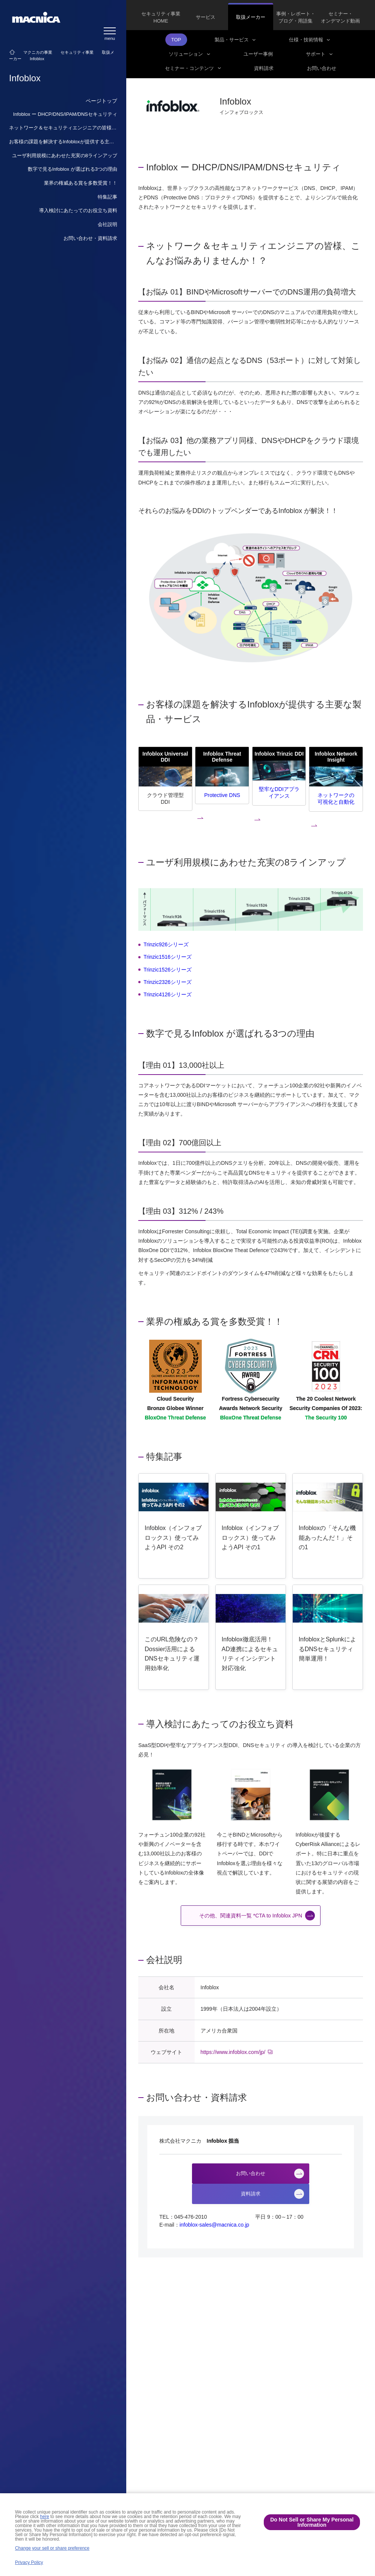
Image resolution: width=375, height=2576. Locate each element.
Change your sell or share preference (52, 2548)
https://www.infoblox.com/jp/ (233, 2052)
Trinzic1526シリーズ (168, 970)
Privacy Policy (29, 2562)
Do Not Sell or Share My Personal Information (312, 2522)
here (44, 2516)
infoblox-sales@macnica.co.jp (214, 2225)
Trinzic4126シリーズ (168, 994)
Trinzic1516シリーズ (168, 957)
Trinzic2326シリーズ (168, 982)
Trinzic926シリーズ (166, 944)
